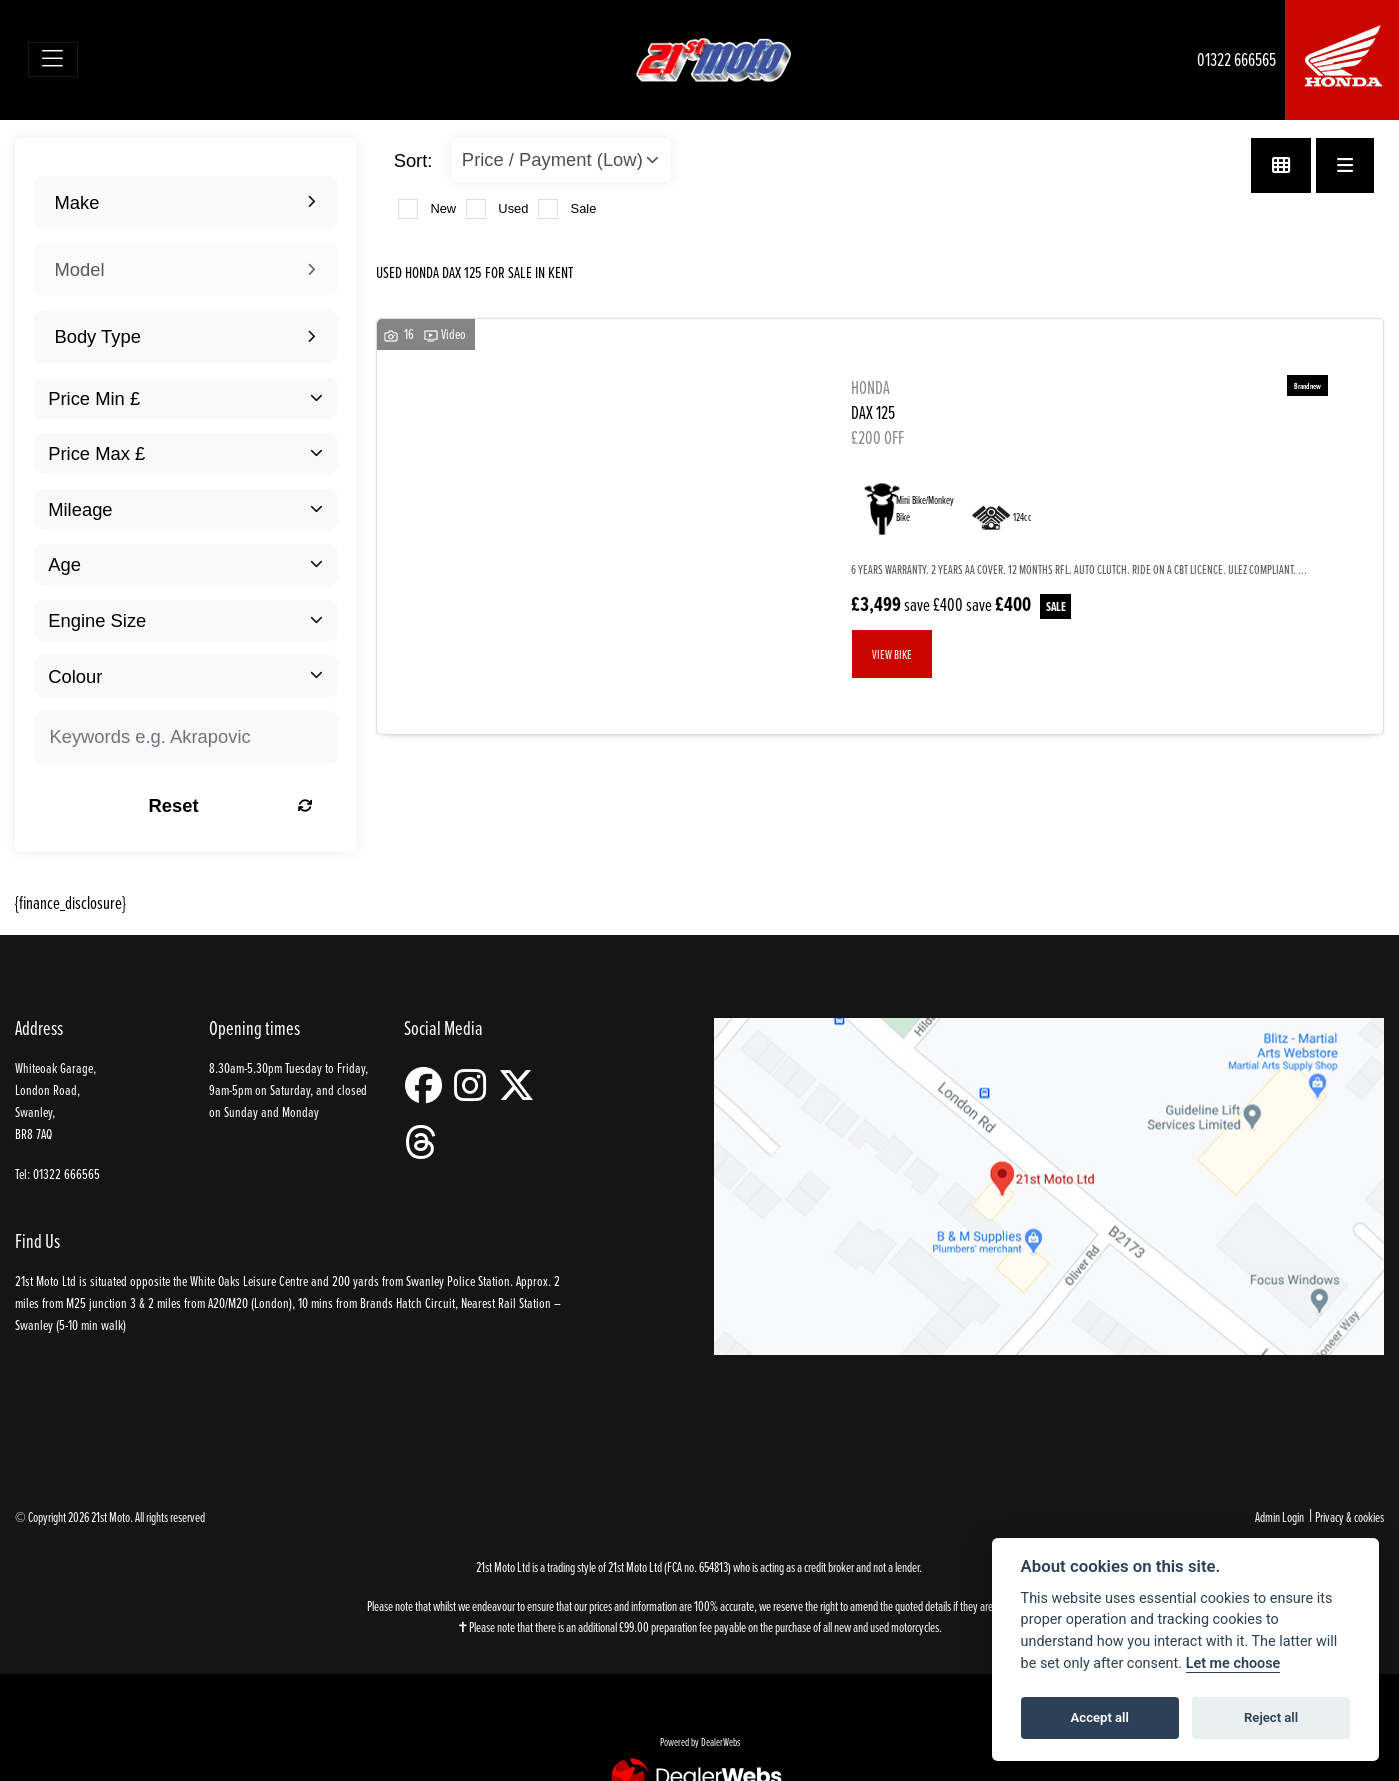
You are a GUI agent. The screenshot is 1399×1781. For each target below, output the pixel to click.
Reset (234, 805)
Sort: (413, 160)
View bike (892, 654)
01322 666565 (1236, 59)
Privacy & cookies (1349, 1516)
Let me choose (1233, 1663)
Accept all (1100, 1717)
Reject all (1271, 1717)
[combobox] (185, 202)
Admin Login (1279, 1516)
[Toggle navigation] (53, 59)
